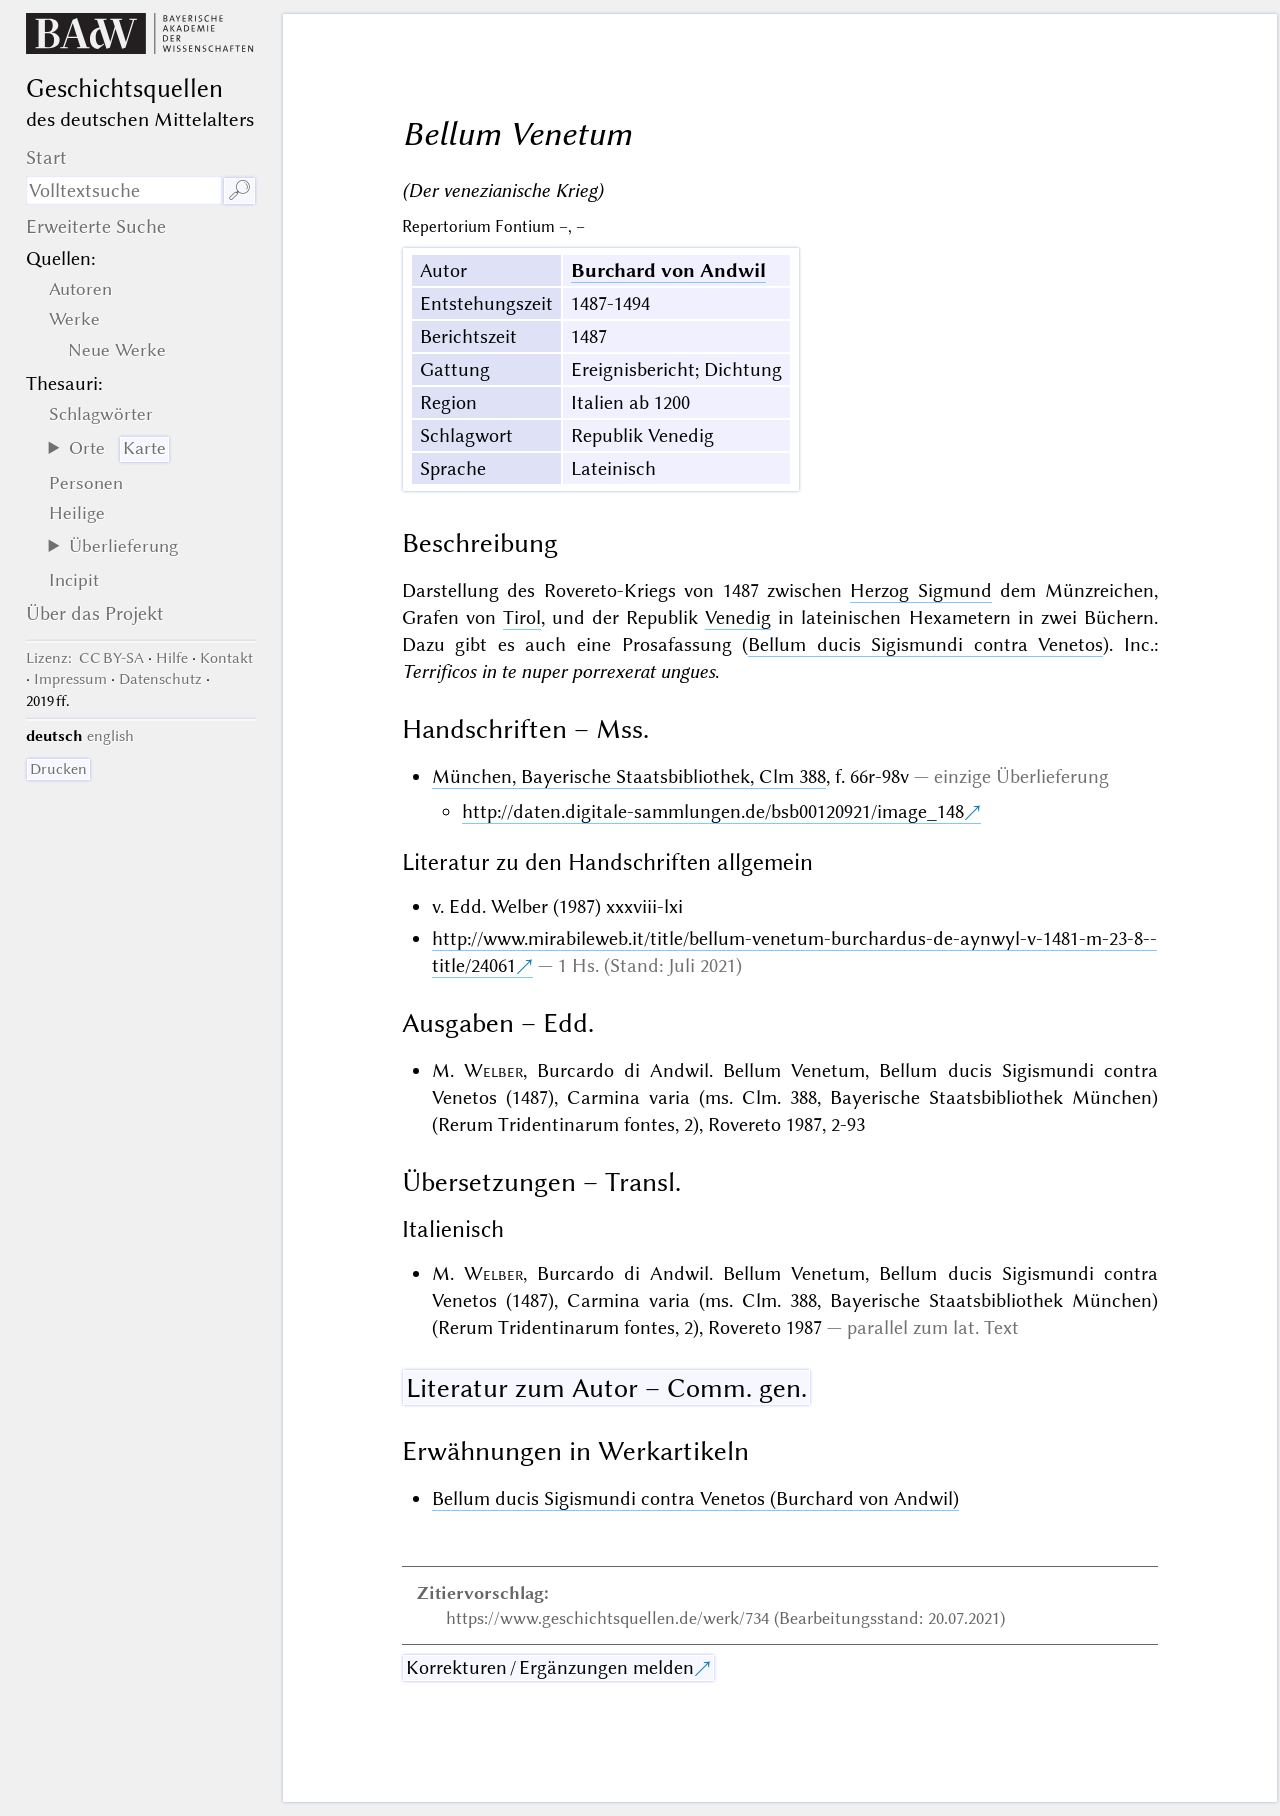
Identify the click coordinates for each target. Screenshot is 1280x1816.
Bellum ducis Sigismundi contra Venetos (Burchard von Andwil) (695, 1498)
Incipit (74, 580)
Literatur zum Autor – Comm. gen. (606, 1388)
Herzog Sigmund (920, 590)
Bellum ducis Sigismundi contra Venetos (925, 644)
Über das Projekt (95, 613)
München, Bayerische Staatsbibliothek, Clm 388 (629, 776)
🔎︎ (239, 190)
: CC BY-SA (85, 658)
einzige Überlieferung (1021, 776)
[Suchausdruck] (124, 190)
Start (46, 157)
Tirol (522, 617)
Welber (493, 1070)
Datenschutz (160, 679)
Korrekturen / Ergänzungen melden (550, 1667)
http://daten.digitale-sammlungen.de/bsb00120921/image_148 (713, 811)
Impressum (70, 679)
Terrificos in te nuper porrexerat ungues (558, 671)
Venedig (738, 617)
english (110, 736)
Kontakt (226, 658)
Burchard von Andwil (668, 270)
